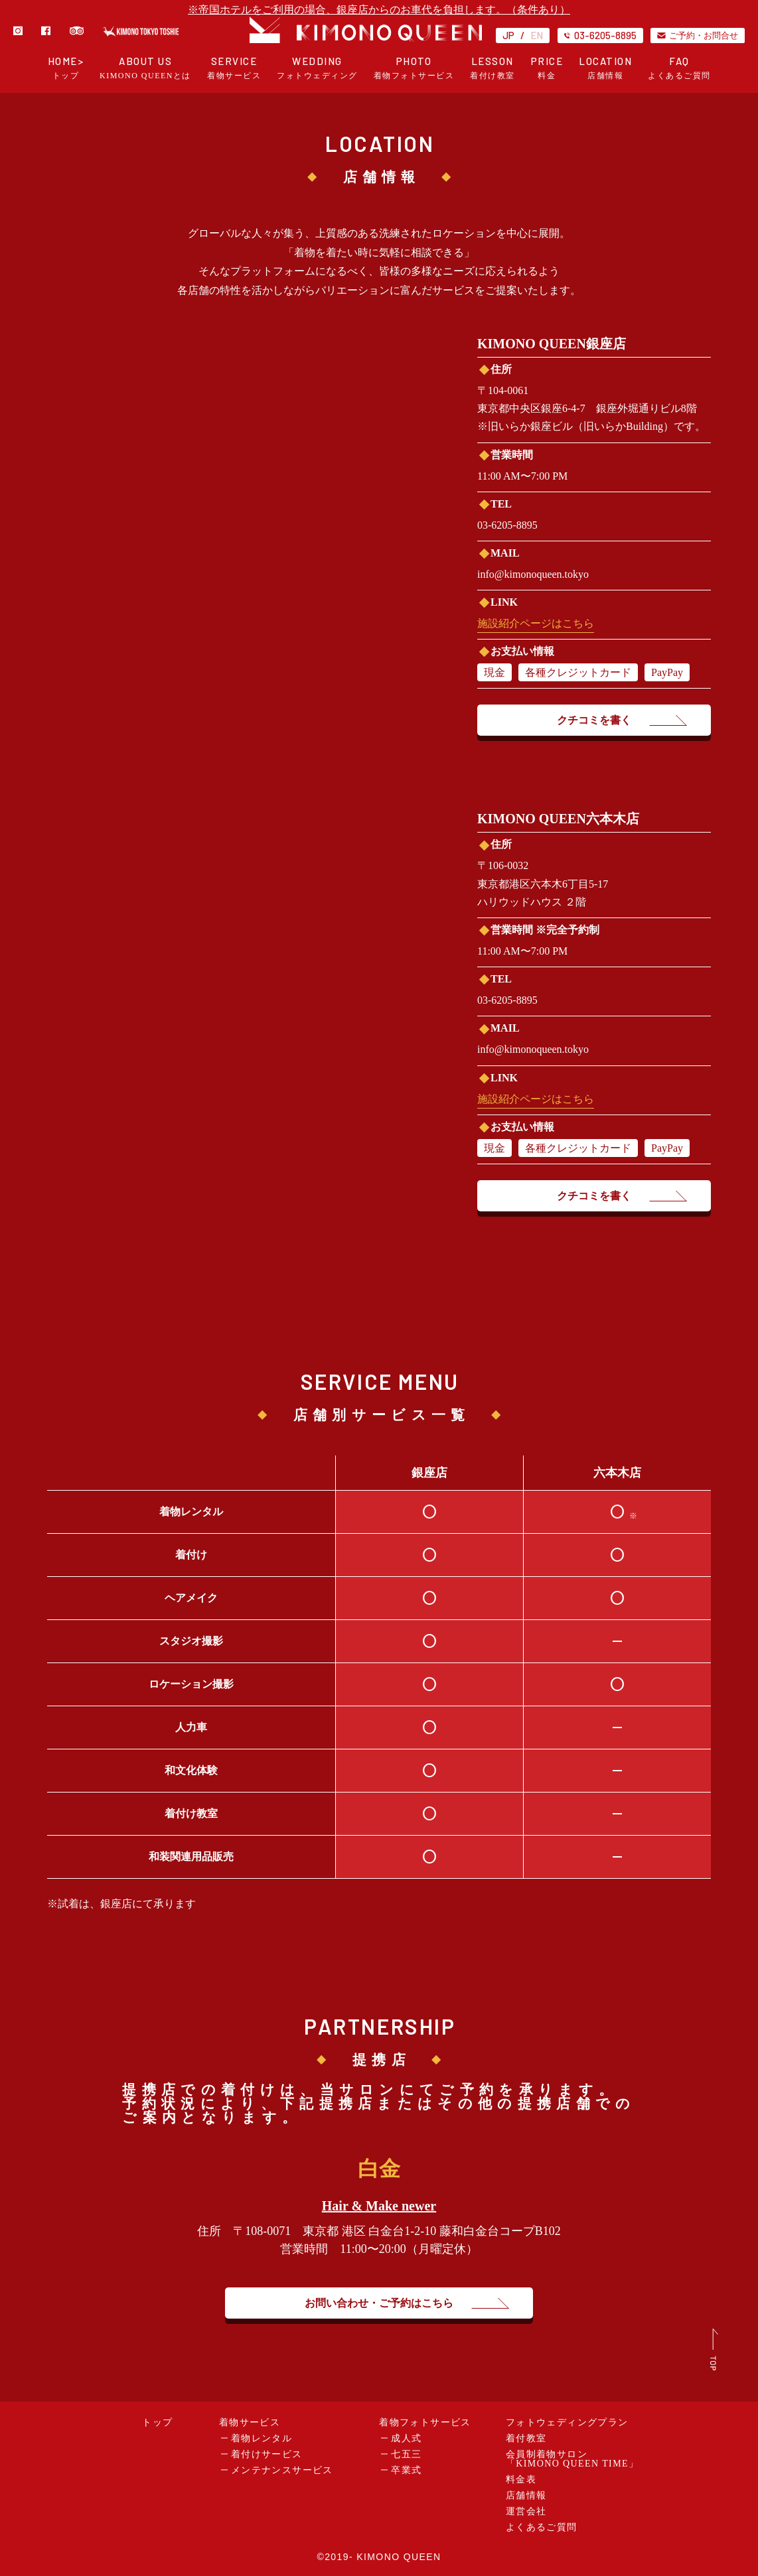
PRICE (547, 68)
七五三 (406, 2454)
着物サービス (249, 2422)
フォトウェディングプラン (567, 2422)
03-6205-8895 (600, 35)
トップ (157, 2422)
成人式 (406, 2438)
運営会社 (526, 2511)
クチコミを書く (594, 720)
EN (536, 35)
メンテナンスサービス (282, 2470)
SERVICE (234, 68)
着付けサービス (267, 2454)
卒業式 (406, 2470)
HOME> (66, 68)
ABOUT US (145, 68)
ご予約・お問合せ (697, 35)
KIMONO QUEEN (398, 2556)
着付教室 (526, 2438)
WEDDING (317, 68)
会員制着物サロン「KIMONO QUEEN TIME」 (572, 2459)
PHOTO (414, 68)
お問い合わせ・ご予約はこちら (379, 2303)
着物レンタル (261, 2438)
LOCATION (605, 68)
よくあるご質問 (541, 2527)
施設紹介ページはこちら (535, 623)
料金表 (521, 2479)
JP (508, 35)
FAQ (679, 68)
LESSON (492, 68)
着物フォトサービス (425, 2422)
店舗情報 (526, 2495)
